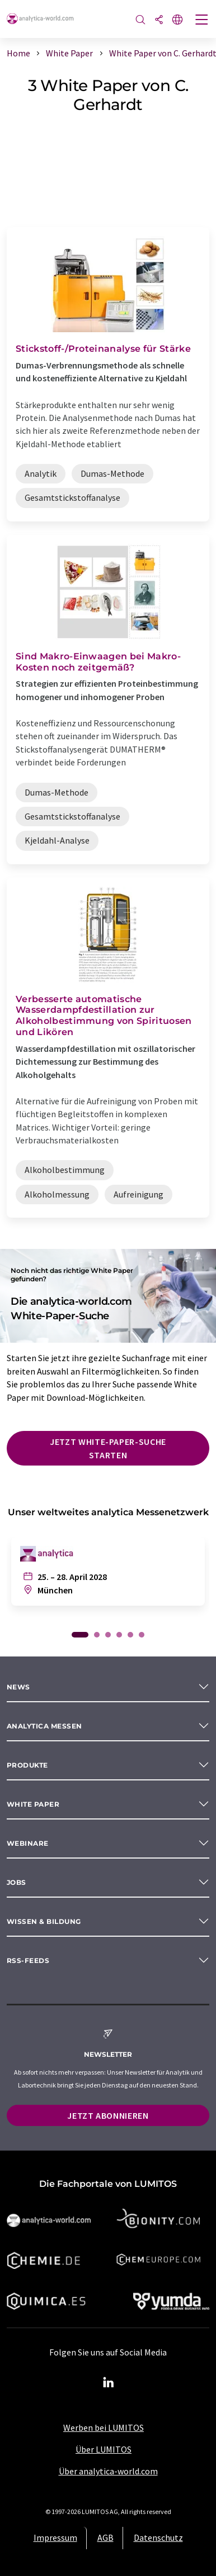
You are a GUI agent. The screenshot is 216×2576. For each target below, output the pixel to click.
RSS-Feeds (28, 1960)
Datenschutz (158, 2537)
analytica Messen (44, 1726)
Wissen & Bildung (44, 1921)
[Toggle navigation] (202, 20)
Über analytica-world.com (108, 2471)
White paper (33, 1804)
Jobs (16, 1882)
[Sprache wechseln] (177, 20)
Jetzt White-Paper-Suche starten (108, 1448)
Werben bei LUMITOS (103, 2427)
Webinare (28, 1843)
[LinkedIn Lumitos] (108, 2382)
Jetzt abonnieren (107, 2115)
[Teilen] (159, 20)
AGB (105, 2537)
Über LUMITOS (104, 2449)
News (18, 1687)
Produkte (27, 1765)
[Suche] (140, 20)
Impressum (55, 2537)
